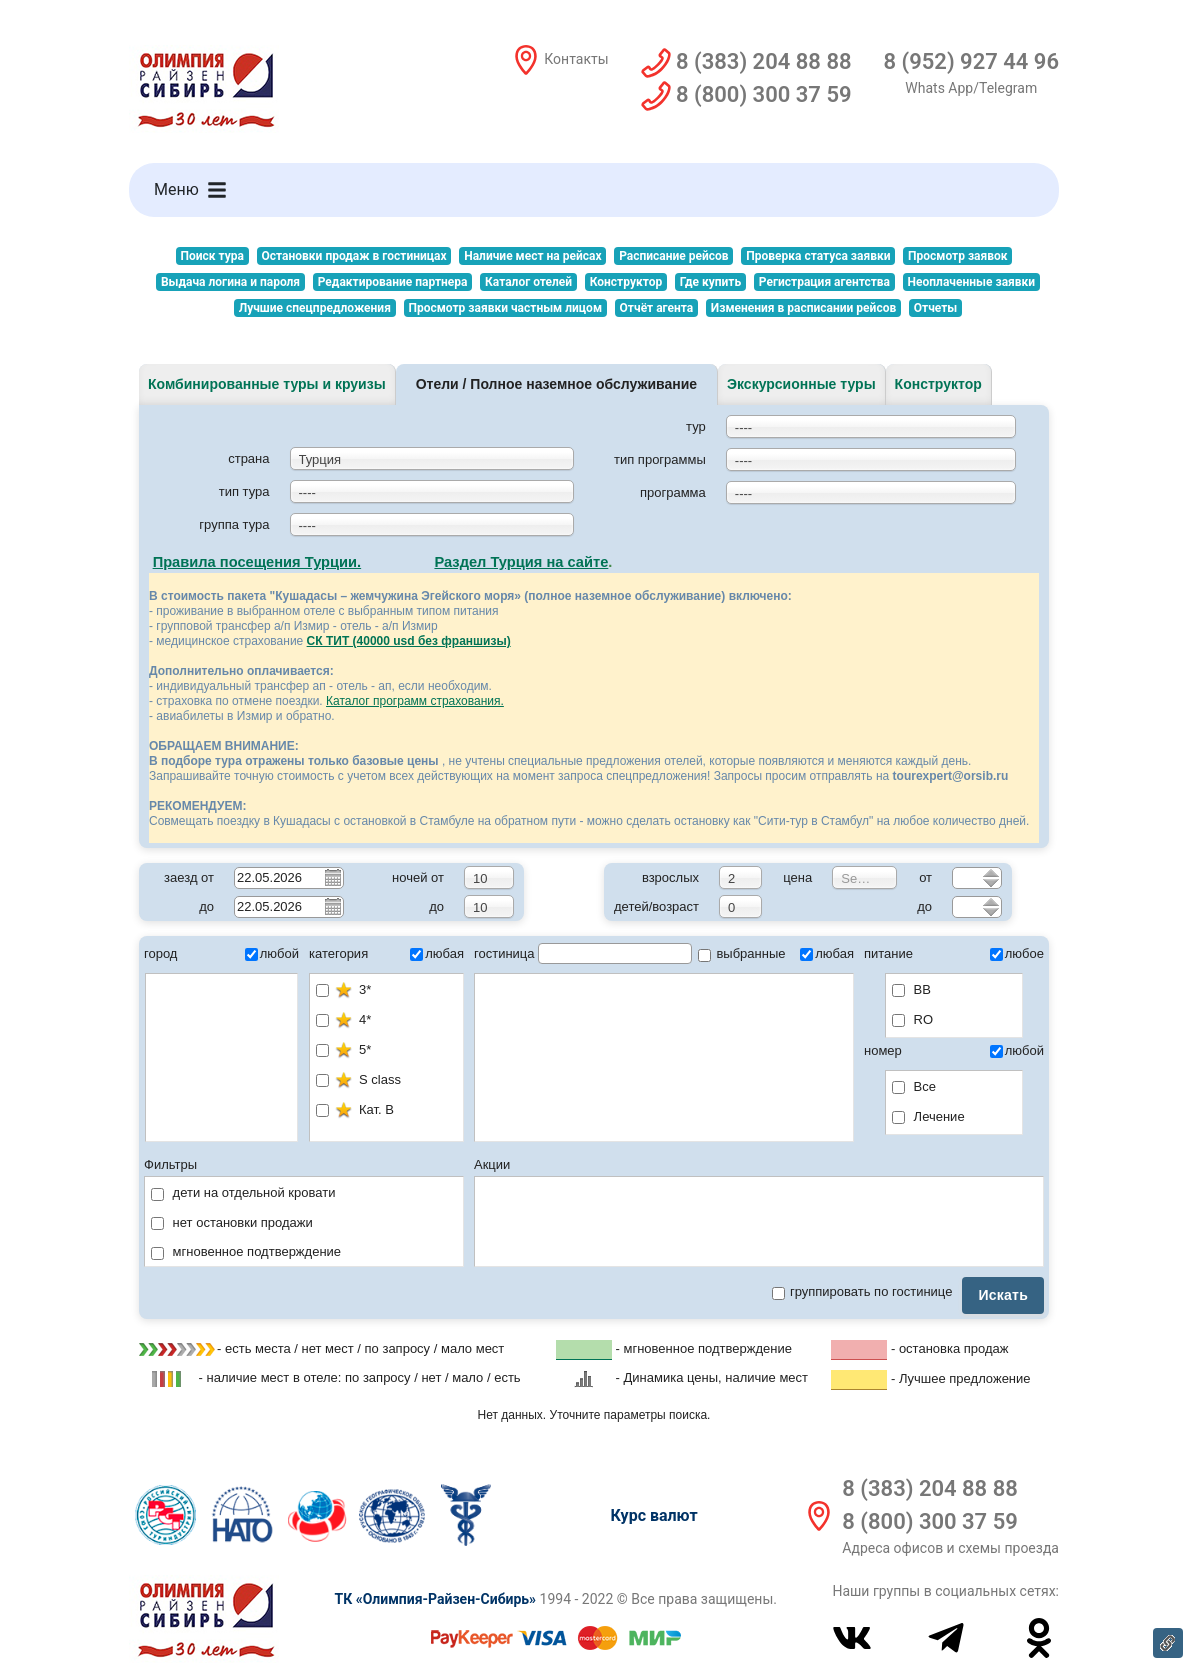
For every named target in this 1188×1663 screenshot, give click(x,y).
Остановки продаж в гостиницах (354, 256)
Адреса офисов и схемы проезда (950, 1548)
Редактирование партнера (393, 282)
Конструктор (626, 282)
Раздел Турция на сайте (521, 562)
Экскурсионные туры (801, 384)
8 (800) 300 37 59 (929, 1521)
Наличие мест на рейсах (532, 256)
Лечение (928, 1116)
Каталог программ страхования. (415, 701)
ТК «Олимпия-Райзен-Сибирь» (435, 1599)
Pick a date (332, 877)
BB (911, 989)
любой (272, 953)
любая (437, 953)
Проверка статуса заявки (818, 256)
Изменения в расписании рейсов (803, 308)
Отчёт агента (657, 308)
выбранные (742, 953)
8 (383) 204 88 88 (929, 1488)
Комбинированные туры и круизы (267, 384)
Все (914, 1086)
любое (1017, 953)
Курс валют (654, 1515)
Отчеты (936, 308)
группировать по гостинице (862, 1291)
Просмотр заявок (957, 256)
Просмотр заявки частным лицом (505, 308)
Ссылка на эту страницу (1168, 1643)
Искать (1003, 1295)
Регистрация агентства (824, 282)
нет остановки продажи (232, 1222)
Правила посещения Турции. (257, 562)
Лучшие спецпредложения (315, 308)
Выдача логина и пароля (230, 282)
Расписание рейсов (674, 256)
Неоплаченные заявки (972, 282)
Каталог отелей (528, 282)
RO (912, 1019)
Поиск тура (211, 256)
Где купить (710, 282)
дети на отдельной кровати (243, 1192)
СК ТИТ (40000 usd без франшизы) (409, 641)
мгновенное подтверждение (246, 1251)
